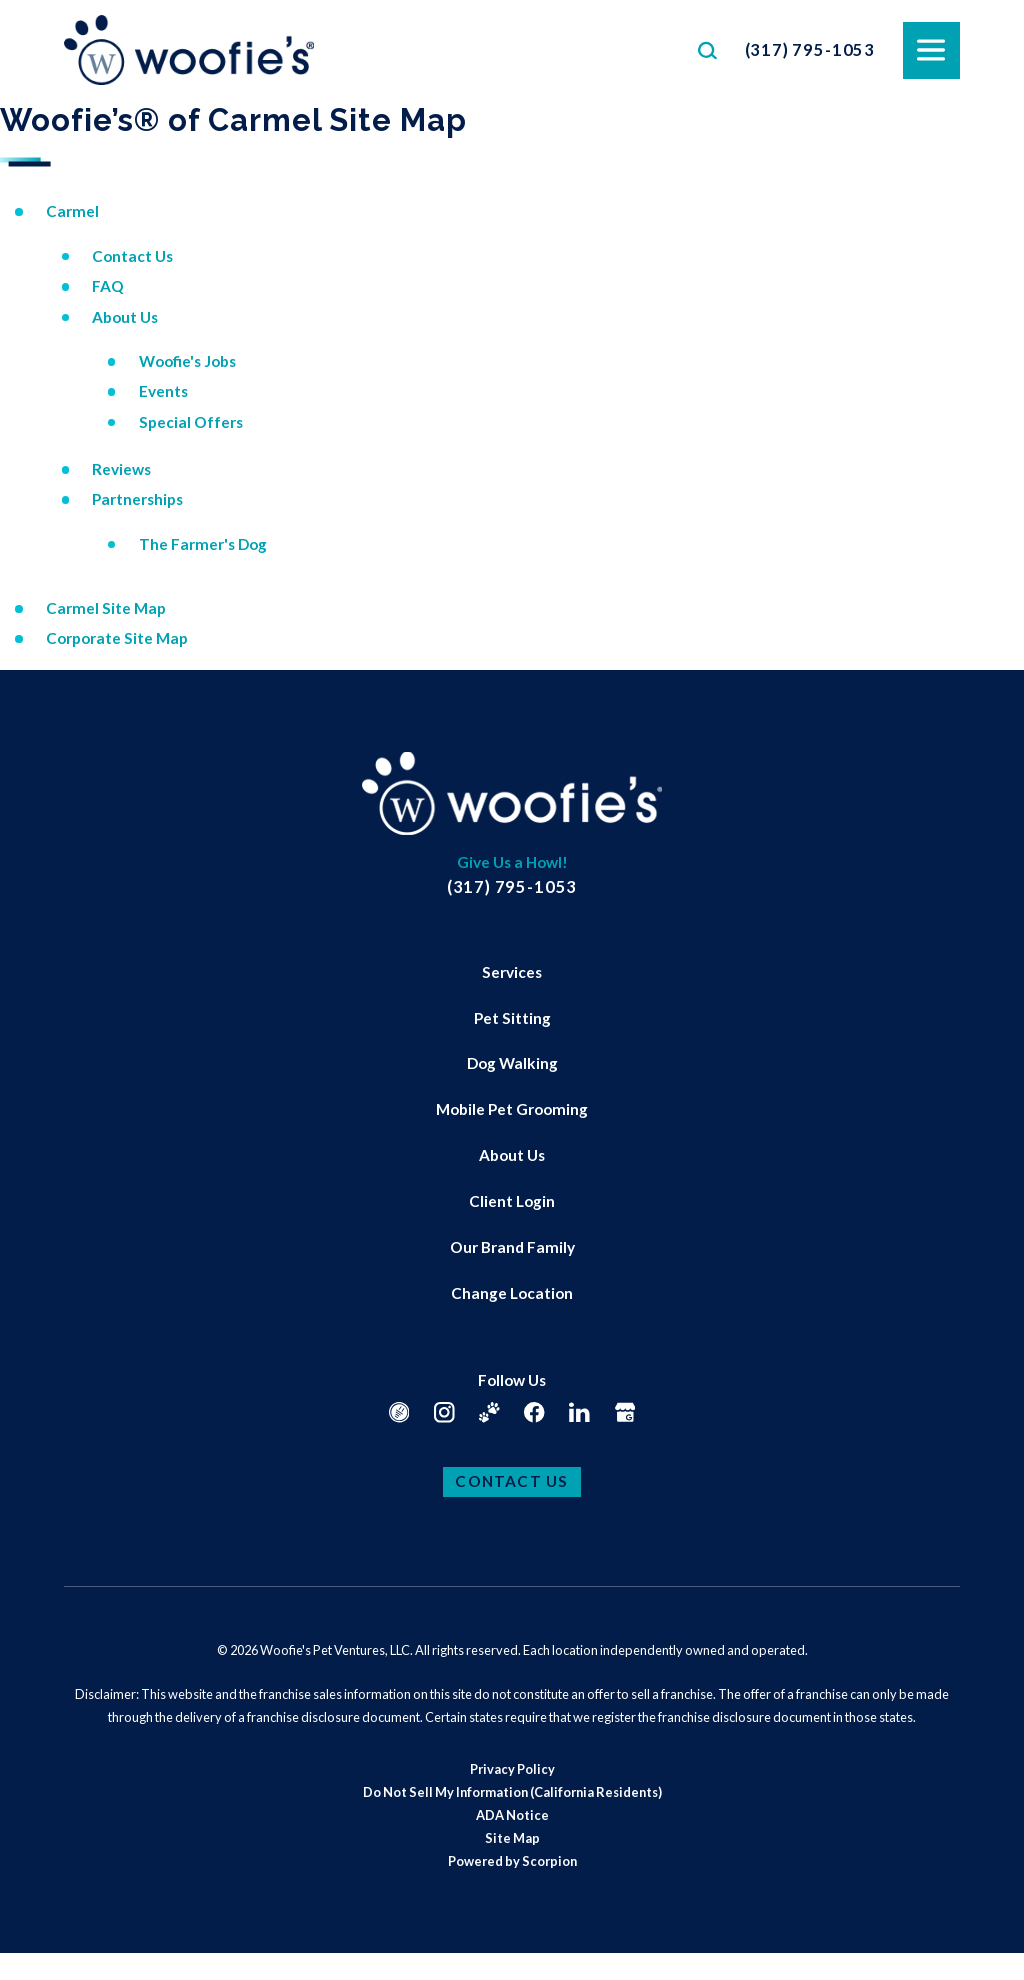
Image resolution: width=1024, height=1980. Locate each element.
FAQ (108, 286)
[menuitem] (512, 973)
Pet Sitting (512, 1018)
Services (512, 972)
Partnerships (137, 499)
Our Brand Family (512, 1247)
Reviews (121, 469)
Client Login (512, 1201)
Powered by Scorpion (512, 1861)
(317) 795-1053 (810, 49)
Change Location (512, 1293)
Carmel (72, 211)
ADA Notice (512, 1815)
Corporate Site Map (117, 638)
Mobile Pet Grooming (512, 1109)
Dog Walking (512, 1063)
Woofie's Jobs (187, 361)
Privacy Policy (512, 1769)
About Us (125, 317)
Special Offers (191, 422)
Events (163, 391)
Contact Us (132, 256)
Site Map (512, 1838)
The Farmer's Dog (203, 544)
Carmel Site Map (106, 608)
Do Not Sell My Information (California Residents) (512, 1792)
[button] (40, 1940)
